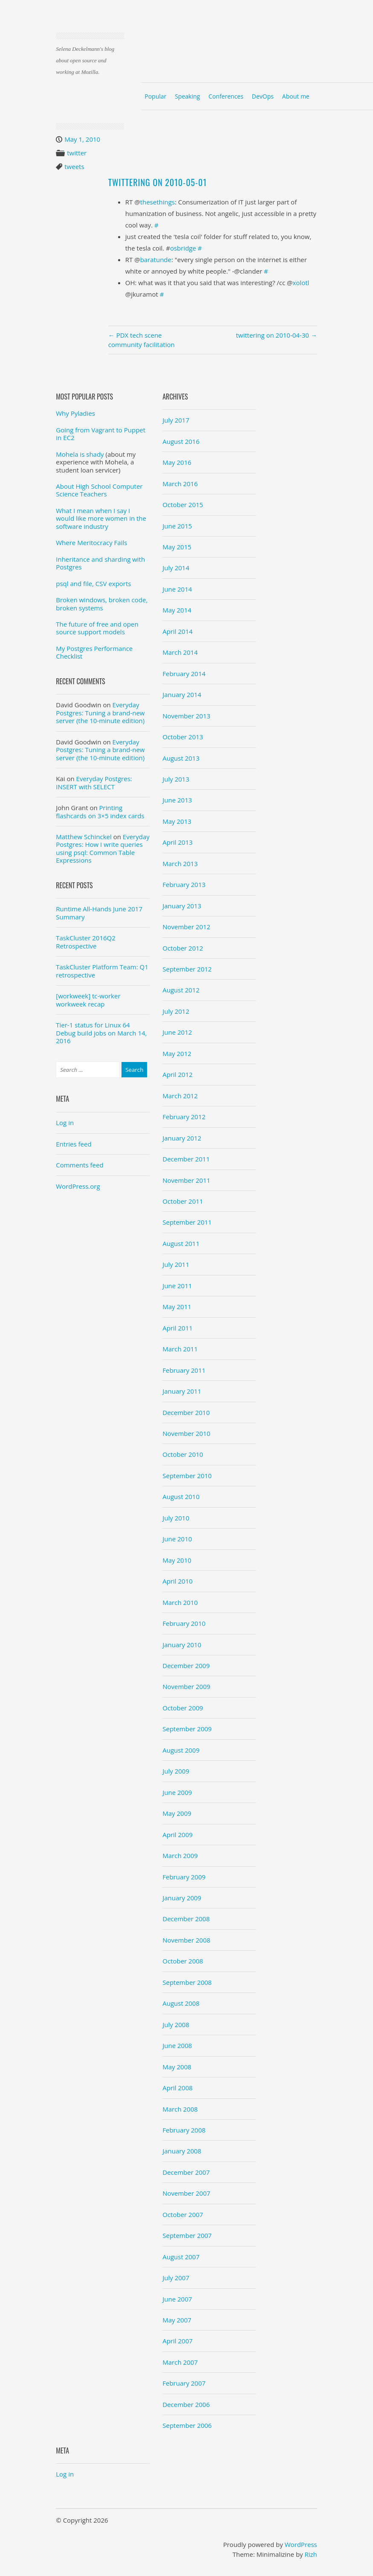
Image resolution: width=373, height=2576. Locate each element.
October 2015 (182, 504)
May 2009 (176, 1813)
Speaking (187, 96)
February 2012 (183, 1116)
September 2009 (186, 1728)
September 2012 (186, 969)
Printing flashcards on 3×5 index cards (100, 811)
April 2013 (177, 842)
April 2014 (177, 631)
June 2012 (177, 1032)
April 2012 (177, 1074)
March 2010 (180, 1602)
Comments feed (79, 1165)
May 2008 (176, 2067)
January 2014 (181, 694)
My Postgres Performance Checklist (94, 652)
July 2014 (175, 567)
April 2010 (177, 1581)
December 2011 (186, 1159)
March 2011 (180, 1349)
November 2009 (186, 1686)
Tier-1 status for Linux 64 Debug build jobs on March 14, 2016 (101, 1033)
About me (295, 96)
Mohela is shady (80, 454)
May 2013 (176, 821)
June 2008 (177, 2045)
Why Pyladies (75, 413)
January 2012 (181, 1138)
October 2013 (182, 736)
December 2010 (186, 1412)
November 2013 (186, 716)
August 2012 (181, 990)
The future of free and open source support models (97, 628)
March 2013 (180, 863)
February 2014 (183, 673)
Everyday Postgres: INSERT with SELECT (94, 782)
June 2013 (177, 800)
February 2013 (183, 884)
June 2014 (177, 589)
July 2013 (175, 779)
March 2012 (180, 1095)
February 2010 (183, 1623)
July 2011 (175, 1264)
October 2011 (182, 1201)
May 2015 (176, 547)
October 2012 (182, 948)
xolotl (301, 282)
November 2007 (186, 2193)
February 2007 (183, 2383)
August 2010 (181, 1496)
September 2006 (186, 2425)
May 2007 (176, 2320)
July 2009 (175, 1771)
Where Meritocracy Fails (91, 542)
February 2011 (183, 1370)
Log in (65, 1122)
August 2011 (181, 1243)
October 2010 (182, 1454)
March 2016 (180, 483)
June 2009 (177, 1792)
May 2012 (176, 1053)
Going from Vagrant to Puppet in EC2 (100, 434)
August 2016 (181, 441)
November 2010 (186, 1433)
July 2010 (175, 1518)
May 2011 (176, 1306)
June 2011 (177, 1285)
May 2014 (176, 610)
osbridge (183, 248)
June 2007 (177, 2299)
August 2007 (181, 2256)
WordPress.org (78, 1186)
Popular (155, 96)
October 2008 (182, 1961)
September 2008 (186, 1982)
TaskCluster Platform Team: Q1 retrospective (102, 971)
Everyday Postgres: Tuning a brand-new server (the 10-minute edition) (100, 712)
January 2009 (181, 1897)
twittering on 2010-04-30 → (276, 335)
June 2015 (177, 526)
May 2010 (176, 1560)
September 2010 (186, 1475)
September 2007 (186, 2235)
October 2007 (182, 2214)
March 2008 (180, 2109)
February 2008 (183, 2130)
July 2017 (175, 420)
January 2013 (181, 905)
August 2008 (181, 2003)
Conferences (225, 96)
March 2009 (180, 1855)
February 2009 (183, 1877)
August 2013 (181, 758)
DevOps (263, 96)
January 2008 (181, 2151)
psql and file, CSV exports (93, 583)
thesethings (157, 202)
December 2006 (186, 2404)
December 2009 (186, 1665)
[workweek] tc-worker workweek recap (88, 1000)
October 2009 (182, 1708)
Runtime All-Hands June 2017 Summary (99, 912)
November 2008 (186, 1940)
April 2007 (177, 2341)
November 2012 (186, 926)
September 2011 (186, 1222)
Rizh (310, 2554)
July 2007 (175, 2277)
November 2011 (186, 1180)
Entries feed (73, 1144)
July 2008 (175, 2024)
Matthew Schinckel (84, 836)
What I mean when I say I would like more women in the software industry (101, 518)
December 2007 (186, 2172)
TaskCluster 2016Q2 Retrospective (86, 942)
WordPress (301, 2544)
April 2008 (177, 2087)
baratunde (155, 259)
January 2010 (181, 1644)
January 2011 (181, 1391)
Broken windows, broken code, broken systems (101, 603)
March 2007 (180, 2362)
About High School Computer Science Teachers (99, 490)
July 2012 (175, 1011)
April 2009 (177, 1834)
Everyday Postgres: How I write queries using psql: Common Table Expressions (103, 848)
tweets (74, 166)
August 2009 (181, 1750)
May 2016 (176, 462)
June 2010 (177, 1539)
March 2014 (180, 652)
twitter (77, 153)
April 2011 (177, 1328)
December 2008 (186, 1918)
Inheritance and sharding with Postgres (100, 563)
